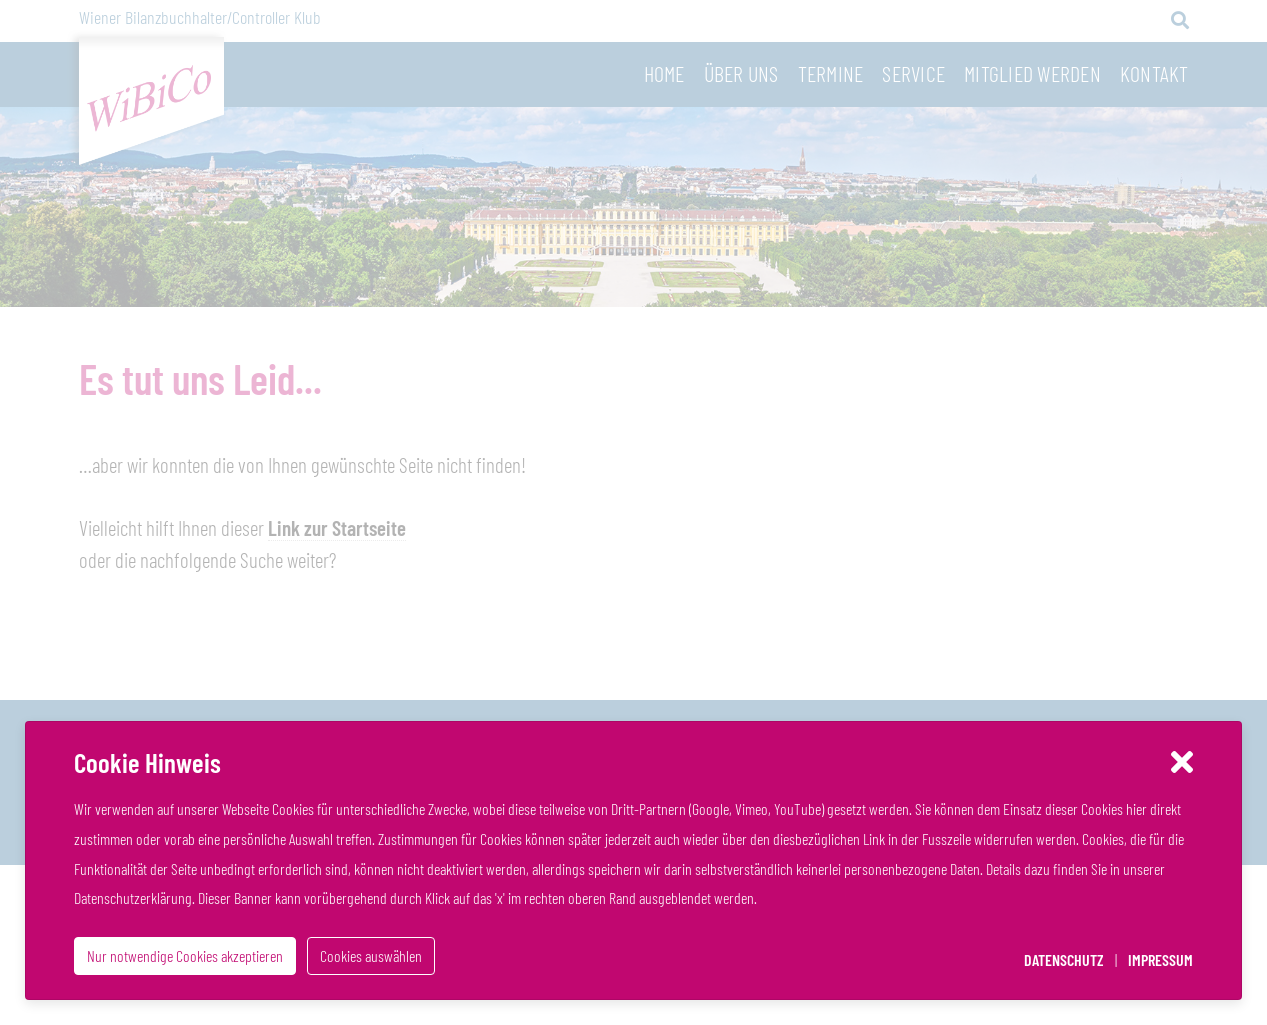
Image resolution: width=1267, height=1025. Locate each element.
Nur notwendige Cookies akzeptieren (185, 955)
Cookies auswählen (371, 955)
